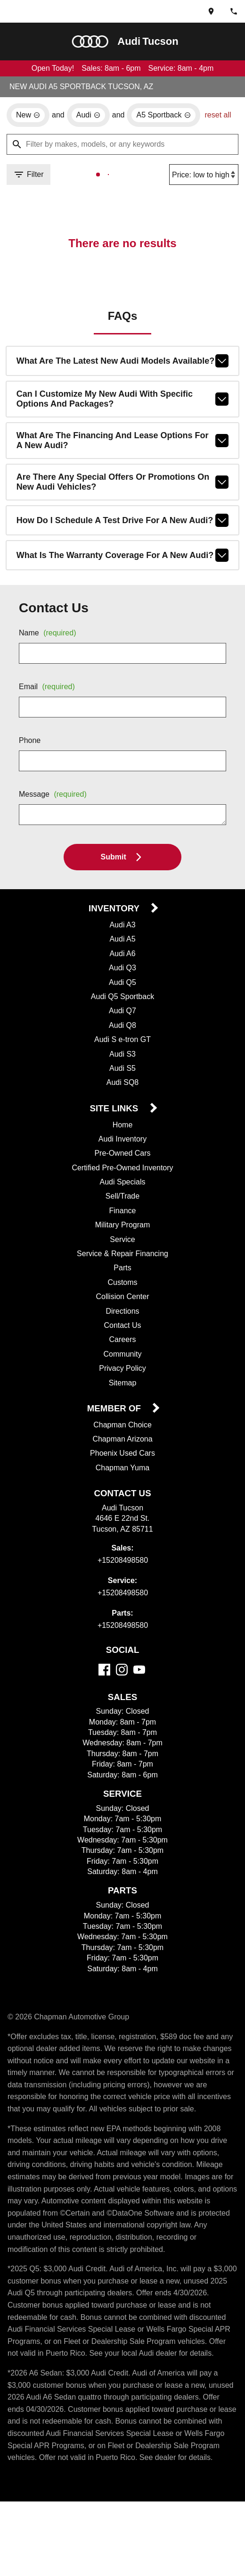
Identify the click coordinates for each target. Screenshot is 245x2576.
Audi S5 (122, 1084)
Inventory (115, 924)
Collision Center (123, 1313)
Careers (122, 1355)
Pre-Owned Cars (122, 1169)
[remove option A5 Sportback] (168, 116)
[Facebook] (104, 1686)
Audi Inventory (122, 1155)
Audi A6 (122, 969)
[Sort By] (201, 185)
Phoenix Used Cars (122, 1470)
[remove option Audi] (90, 116)
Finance (123, 1227)
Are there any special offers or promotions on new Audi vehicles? (122, 496)
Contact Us (122, 1341)
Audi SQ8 (122, 1098)
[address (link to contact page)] (211, 11)
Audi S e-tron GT (122, 1055)
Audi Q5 (123, 998)
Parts (122, 1284)
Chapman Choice (123, 1441)
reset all (21, 135)
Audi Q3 (123, 983)
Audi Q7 (123, 1026)
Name (49, 648)
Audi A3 (122, 940)
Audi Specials (122, 1198)
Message (54, 810)
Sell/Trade (123, 1212)
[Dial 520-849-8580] (233, 11)
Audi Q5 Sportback (122, 1012)
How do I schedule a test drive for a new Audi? (122, 535)
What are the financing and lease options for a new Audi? (122, 454)
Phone (30, 756)
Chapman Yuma (122, 1484)
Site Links (115, 1124)
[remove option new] (28, 116)
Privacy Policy (123, 1384)
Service (122, 1255)
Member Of (115, 1425)
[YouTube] (139, 1686)
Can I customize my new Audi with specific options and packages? (122, 411)
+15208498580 (123, 1577)
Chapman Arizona (122, 1455)
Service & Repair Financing (122, 1270)
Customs (123, 1298)
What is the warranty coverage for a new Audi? (122, 570)
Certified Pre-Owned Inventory (122, 1184)
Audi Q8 (123, 1041)
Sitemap (123, 1399)
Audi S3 (122, 1070)
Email (49, 702)
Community (122, 1370)
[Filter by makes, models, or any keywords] (122, 155)
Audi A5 (122, 955)
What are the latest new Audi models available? (122, 373)
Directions (122, 1327)
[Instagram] (122, 1686)
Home (122, 1141)
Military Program (122, 1241)
